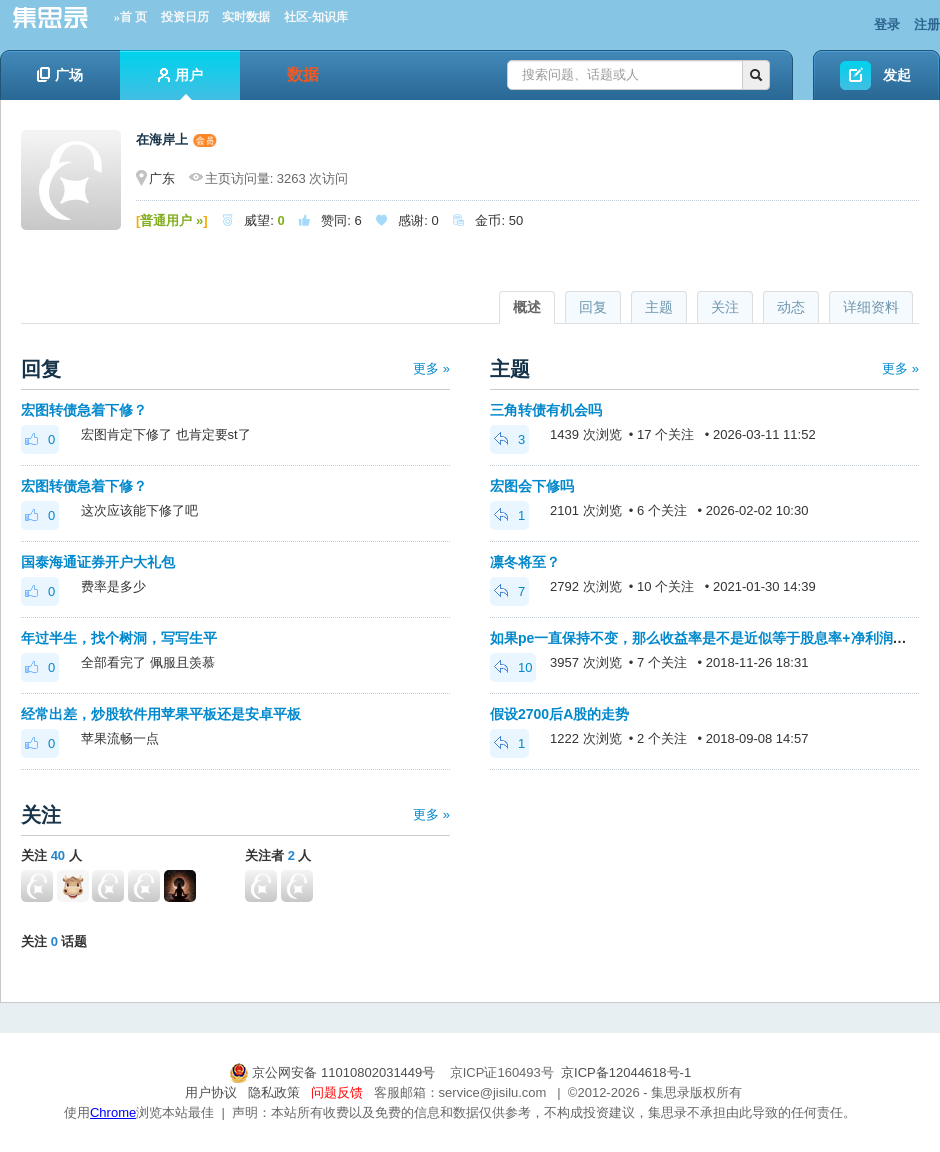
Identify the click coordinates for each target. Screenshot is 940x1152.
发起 (897, 75)
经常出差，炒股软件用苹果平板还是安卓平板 (161, 714)
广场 (60, 75)
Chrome (113, 1112)
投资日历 (185, 17)
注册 (927, 24)
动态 (791, 307)
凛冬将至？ (525, 562)
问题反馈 (337, 1092)
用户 (180, 83)
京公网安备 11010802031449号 (334, 1072)
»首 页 (130, 17)
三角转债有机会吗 (546, 410)
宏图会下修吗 (532, 486)
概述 (527, 307)
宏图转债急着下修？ (84, 410)
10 (513, 667)
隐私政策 (274, 1092)
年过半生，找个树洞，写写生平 (119, 638)
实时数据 (246, 17)
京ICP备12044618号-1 (626, 1072)
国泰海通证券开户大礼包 (98, 562)
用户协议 (211, 1092)
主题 (659, 307)
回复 (593, 307)
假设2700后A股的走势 (559, 714)
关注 (725, 307)
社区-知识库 (316, 17)
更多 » (431, 368)
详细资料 (871, 307)
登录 (887, 24)
